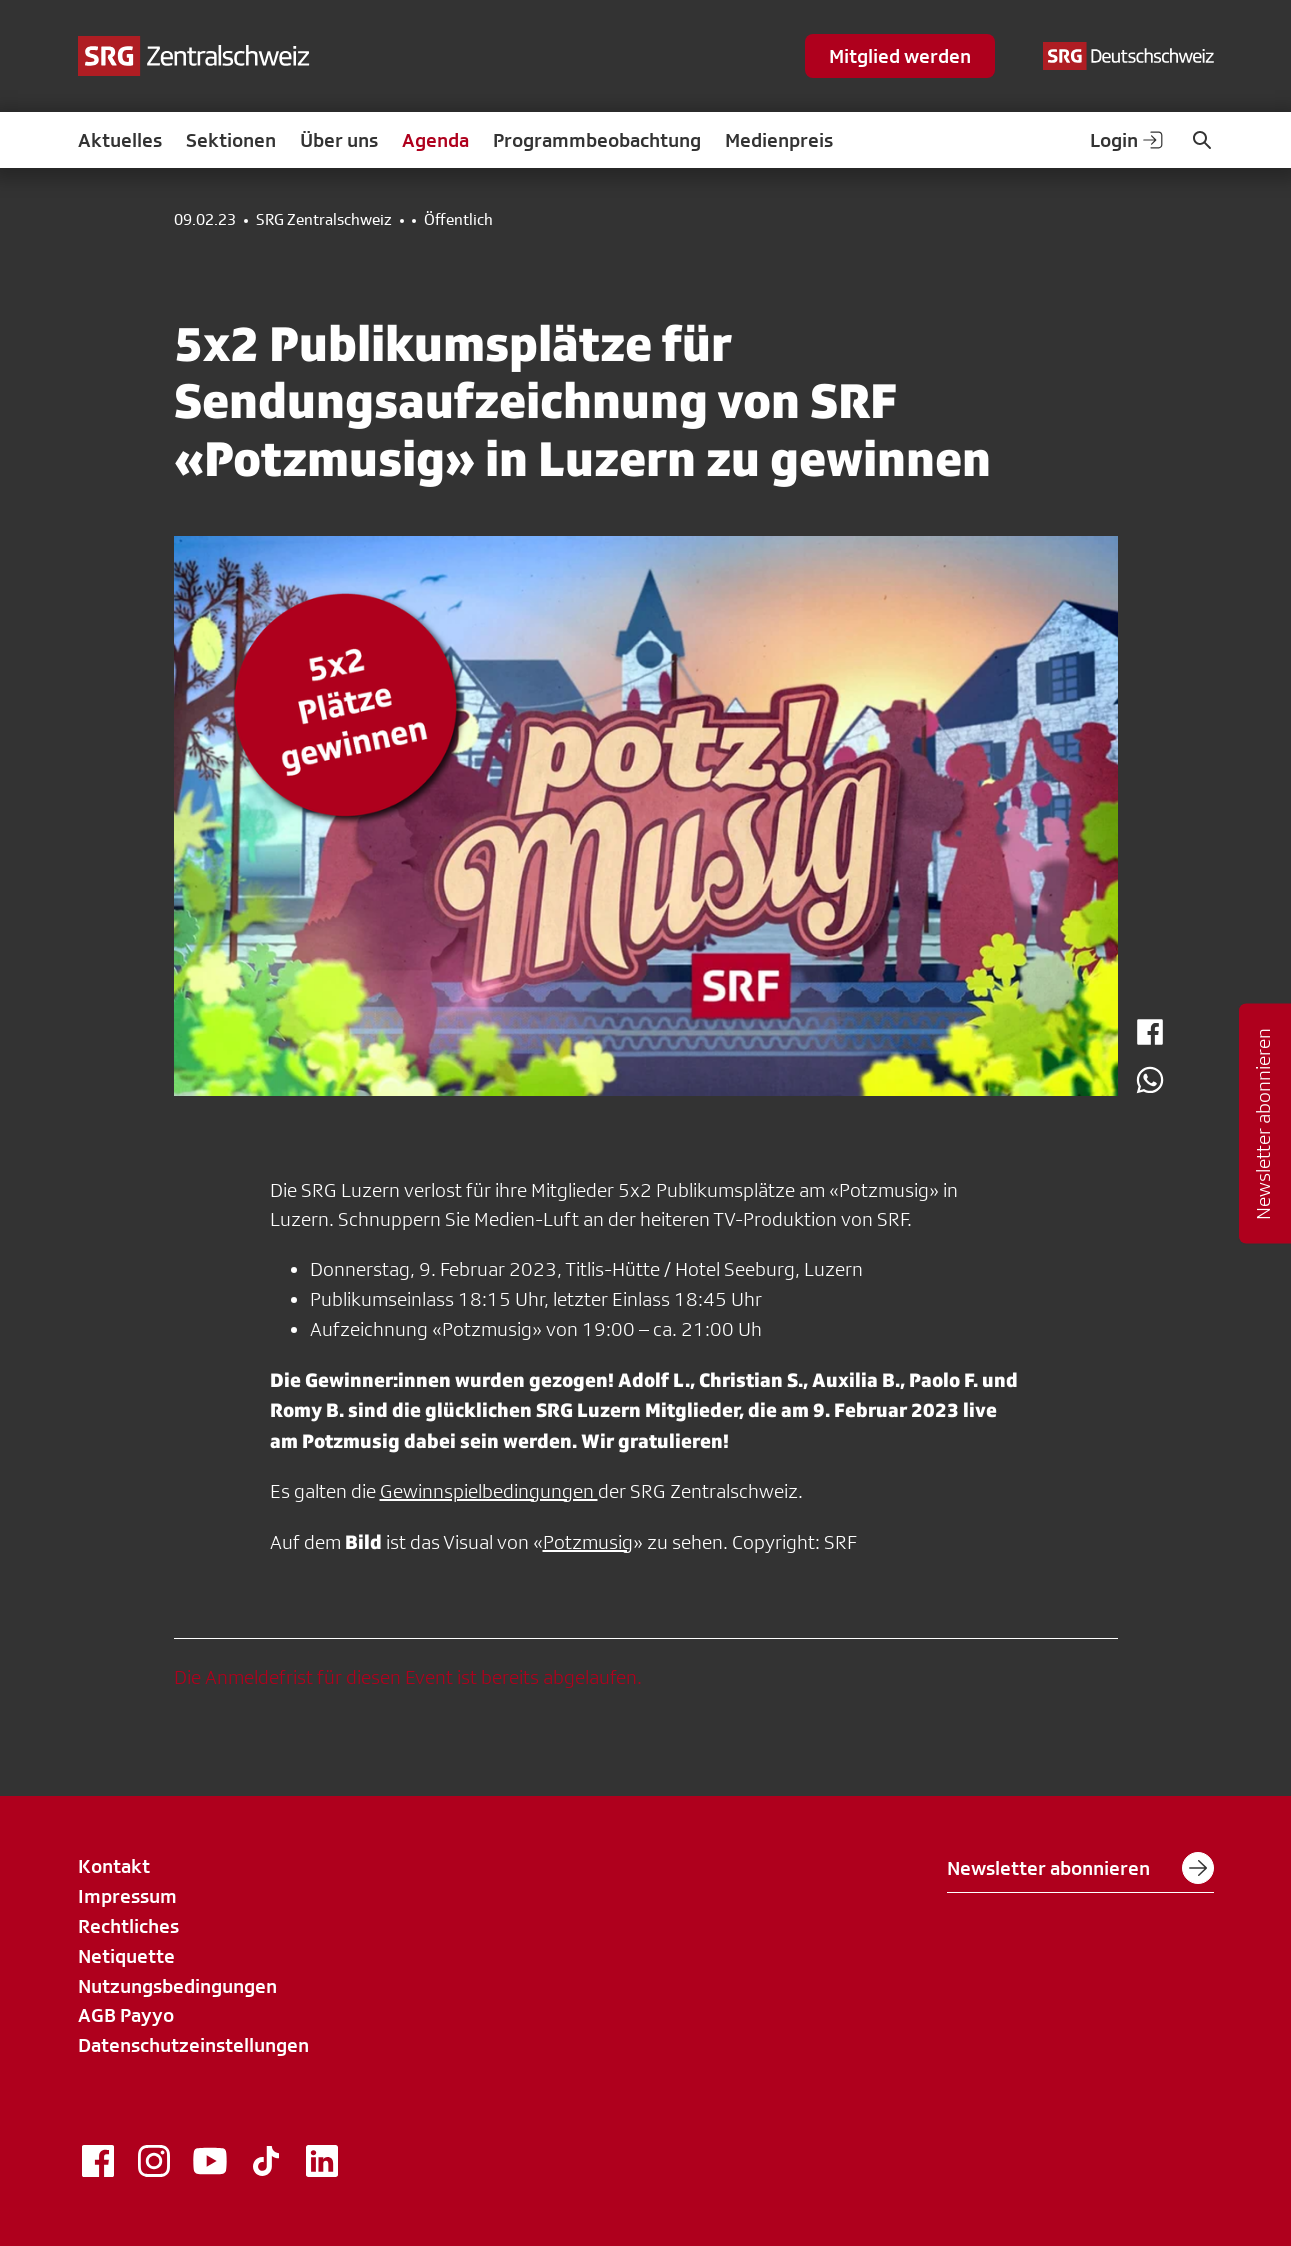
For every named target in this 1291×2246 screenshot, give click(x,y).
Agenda (435, 140)
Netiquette (126, 1956)
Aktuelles (120, 140)
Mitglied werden (900, 56)
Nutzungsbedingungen (177, 1986)
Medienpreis (779, 140)
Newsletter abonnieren (1080, 1868)
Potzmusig (588, 1542)
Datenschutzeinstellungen (193, 2045)
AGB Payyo (126, 2015)
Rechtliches (128, 1926)
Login (1128, 140)
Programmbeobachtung (597, 140)
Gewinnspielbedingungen (489, 1491)
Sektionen (231, 140)
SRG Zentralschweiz (324, 220)
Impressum (127, 1896)
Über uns (339, 140)
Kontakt (114, 1866)
